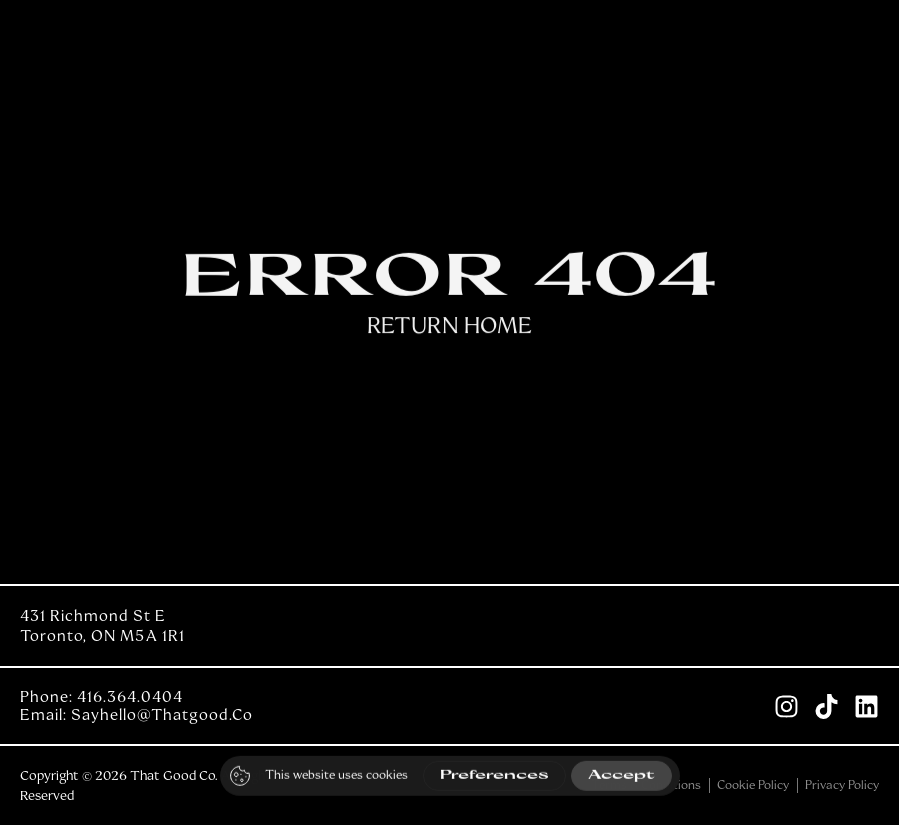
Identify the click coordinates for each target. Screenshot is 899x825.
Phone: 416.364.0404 (101, 697)
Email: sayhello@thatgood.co (136, 715)
